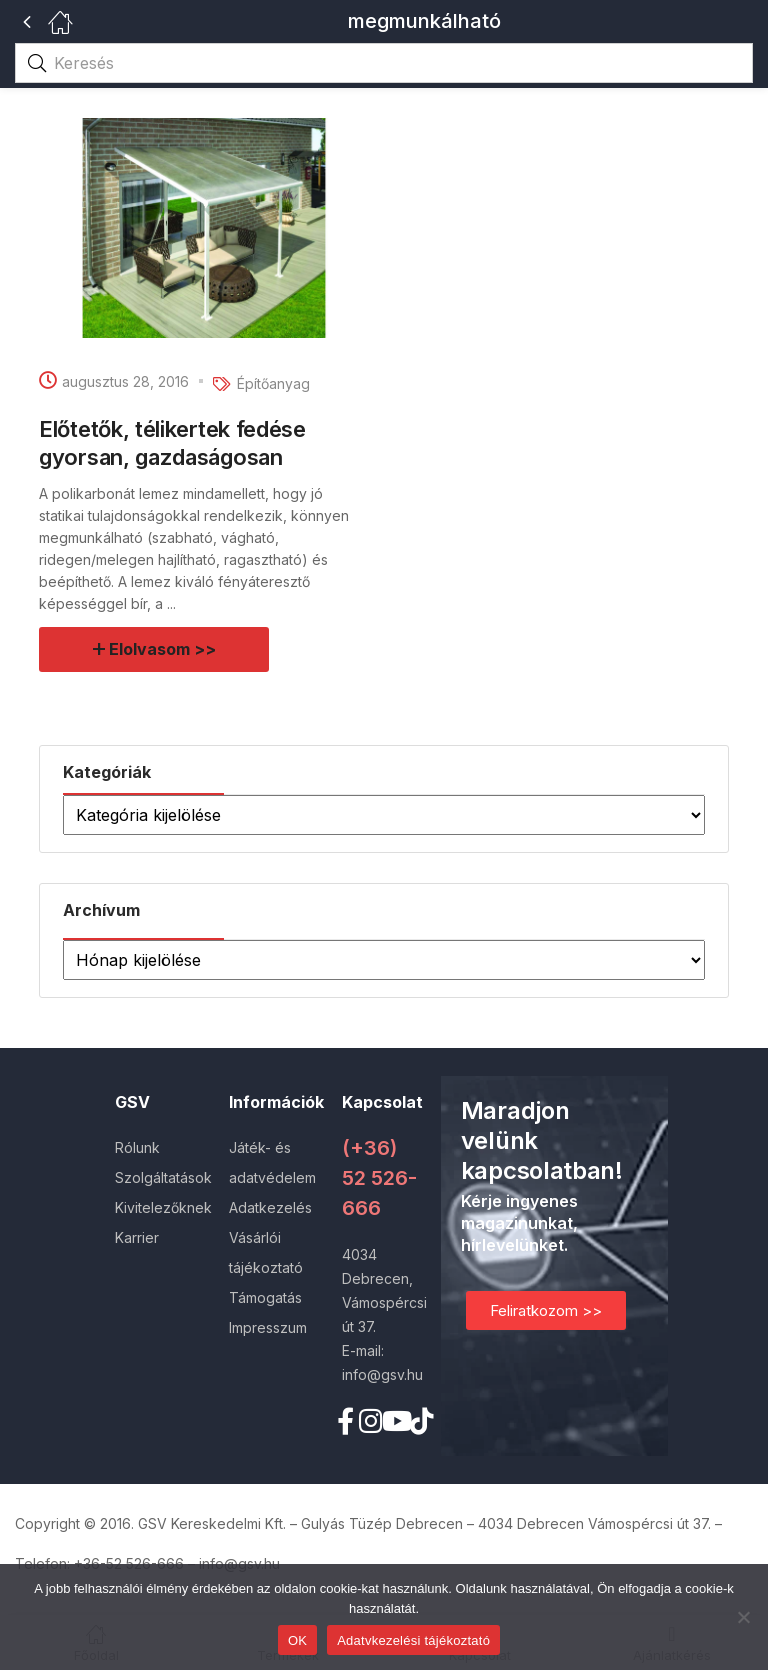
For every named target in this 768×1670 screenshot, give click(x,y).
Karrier (137, 1237)
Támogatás (265, 1297)
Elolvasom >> (163, 649)
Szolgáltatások (163, 1177)
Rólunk (137, 1147)
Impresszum (268, 1327)
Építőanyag (273, 383)
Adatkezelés (270, 1207)
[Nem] (743, 1617)
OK (297, 1640)
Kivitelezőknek (163, 1207)
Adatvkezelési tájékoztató (413, 1640)
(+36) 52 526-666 (379, 1178)
